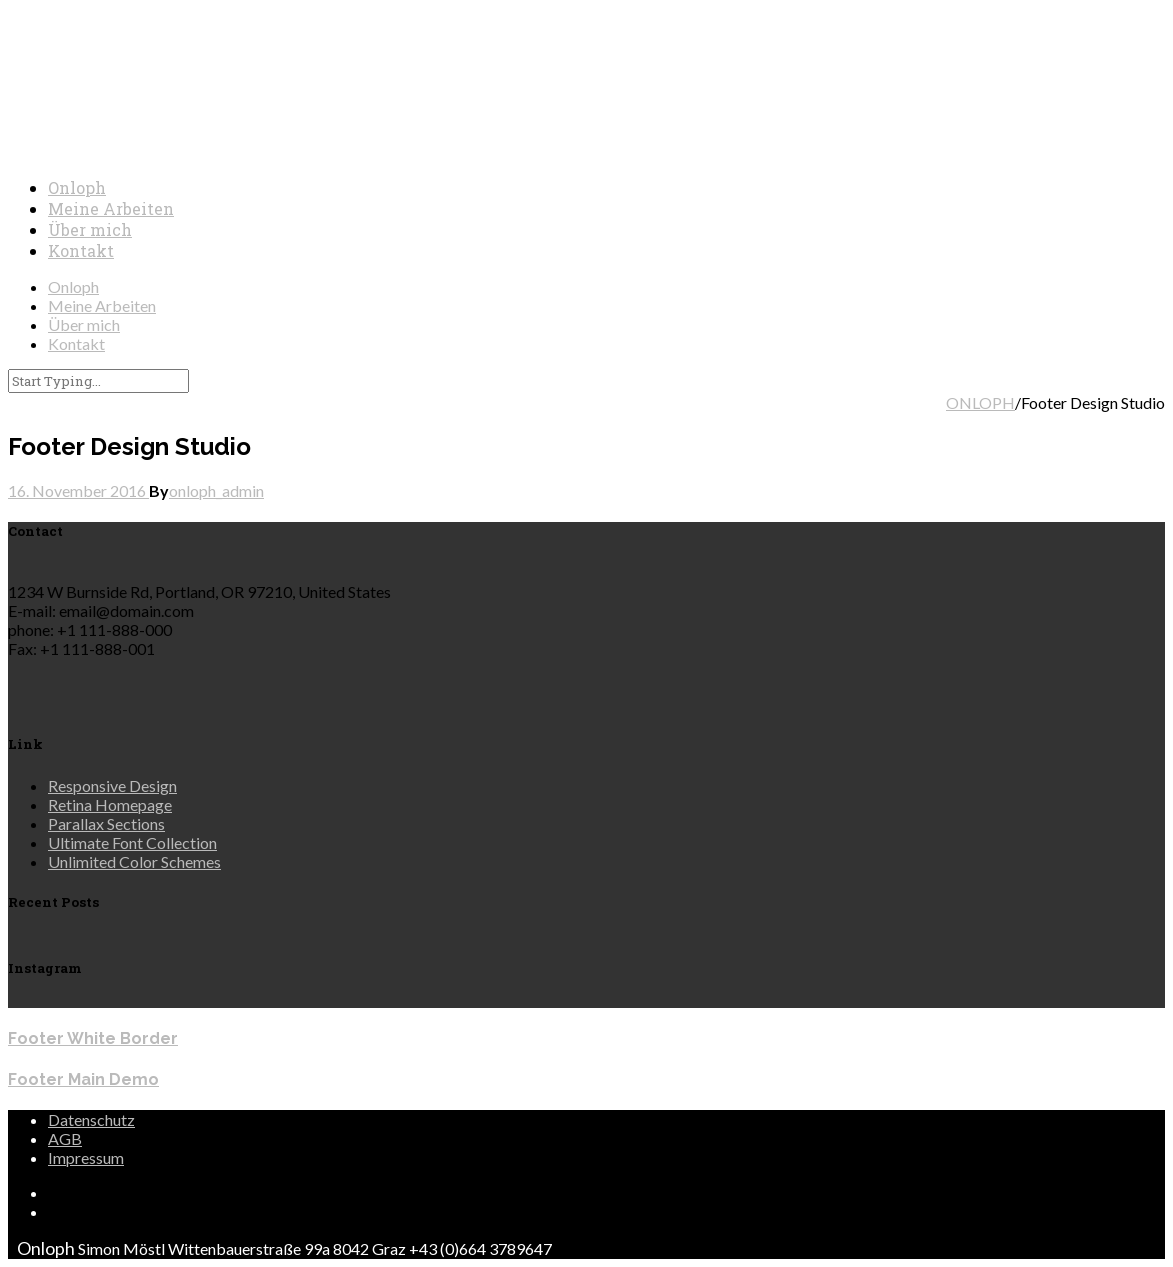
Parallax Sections (106, 823)
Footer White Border (93, 1038)
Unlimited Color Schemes (134, 861)
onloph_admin (216, 490)
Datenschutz (91, 1119)
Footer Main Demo (83, 1079)
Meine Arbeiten (111, 208)
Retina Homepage (110, 804)
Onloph (77, 187)
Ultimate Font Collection (132, 842)
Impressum (86, 1157)
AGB (65, 1138)
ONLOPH (980, 402)
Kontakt (81, 250)
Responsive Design (112, 785)
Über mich (90, 229)
